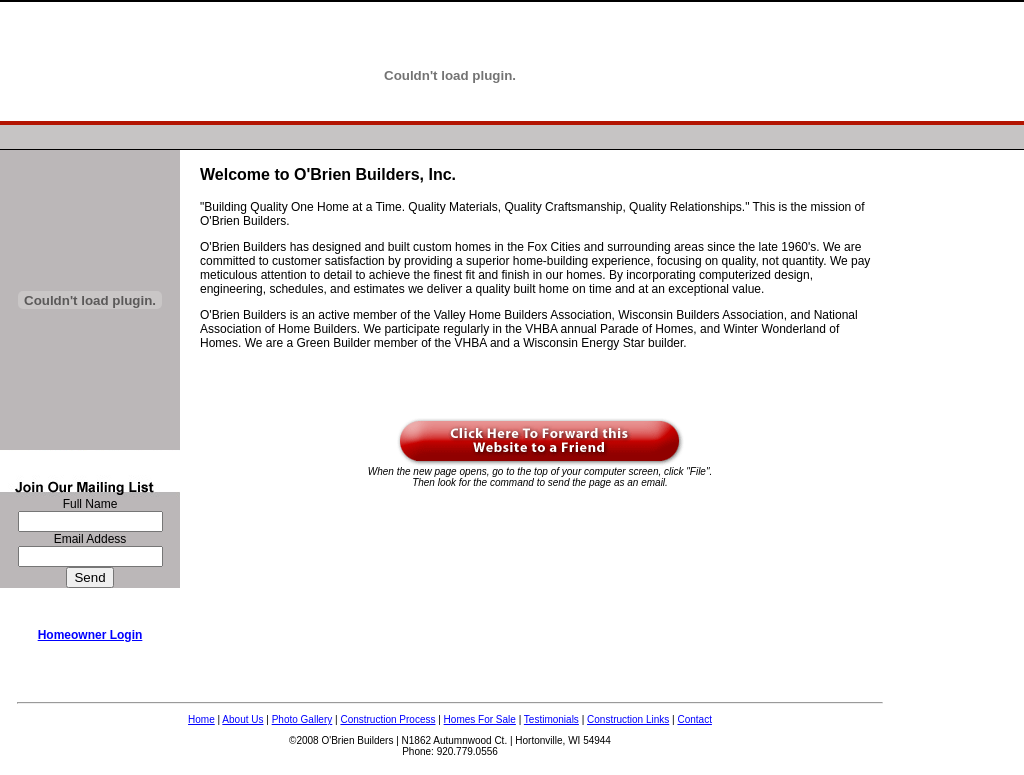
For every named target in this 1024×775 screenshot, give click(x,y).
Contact (694, 719)
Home (201, 719)
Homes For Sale (480, 719)
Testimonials (551, 719)
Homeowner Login (90, 635)
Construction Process (387, 719)
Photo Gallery (302, 719)
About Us (242, 719)
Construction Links (628, 719)
